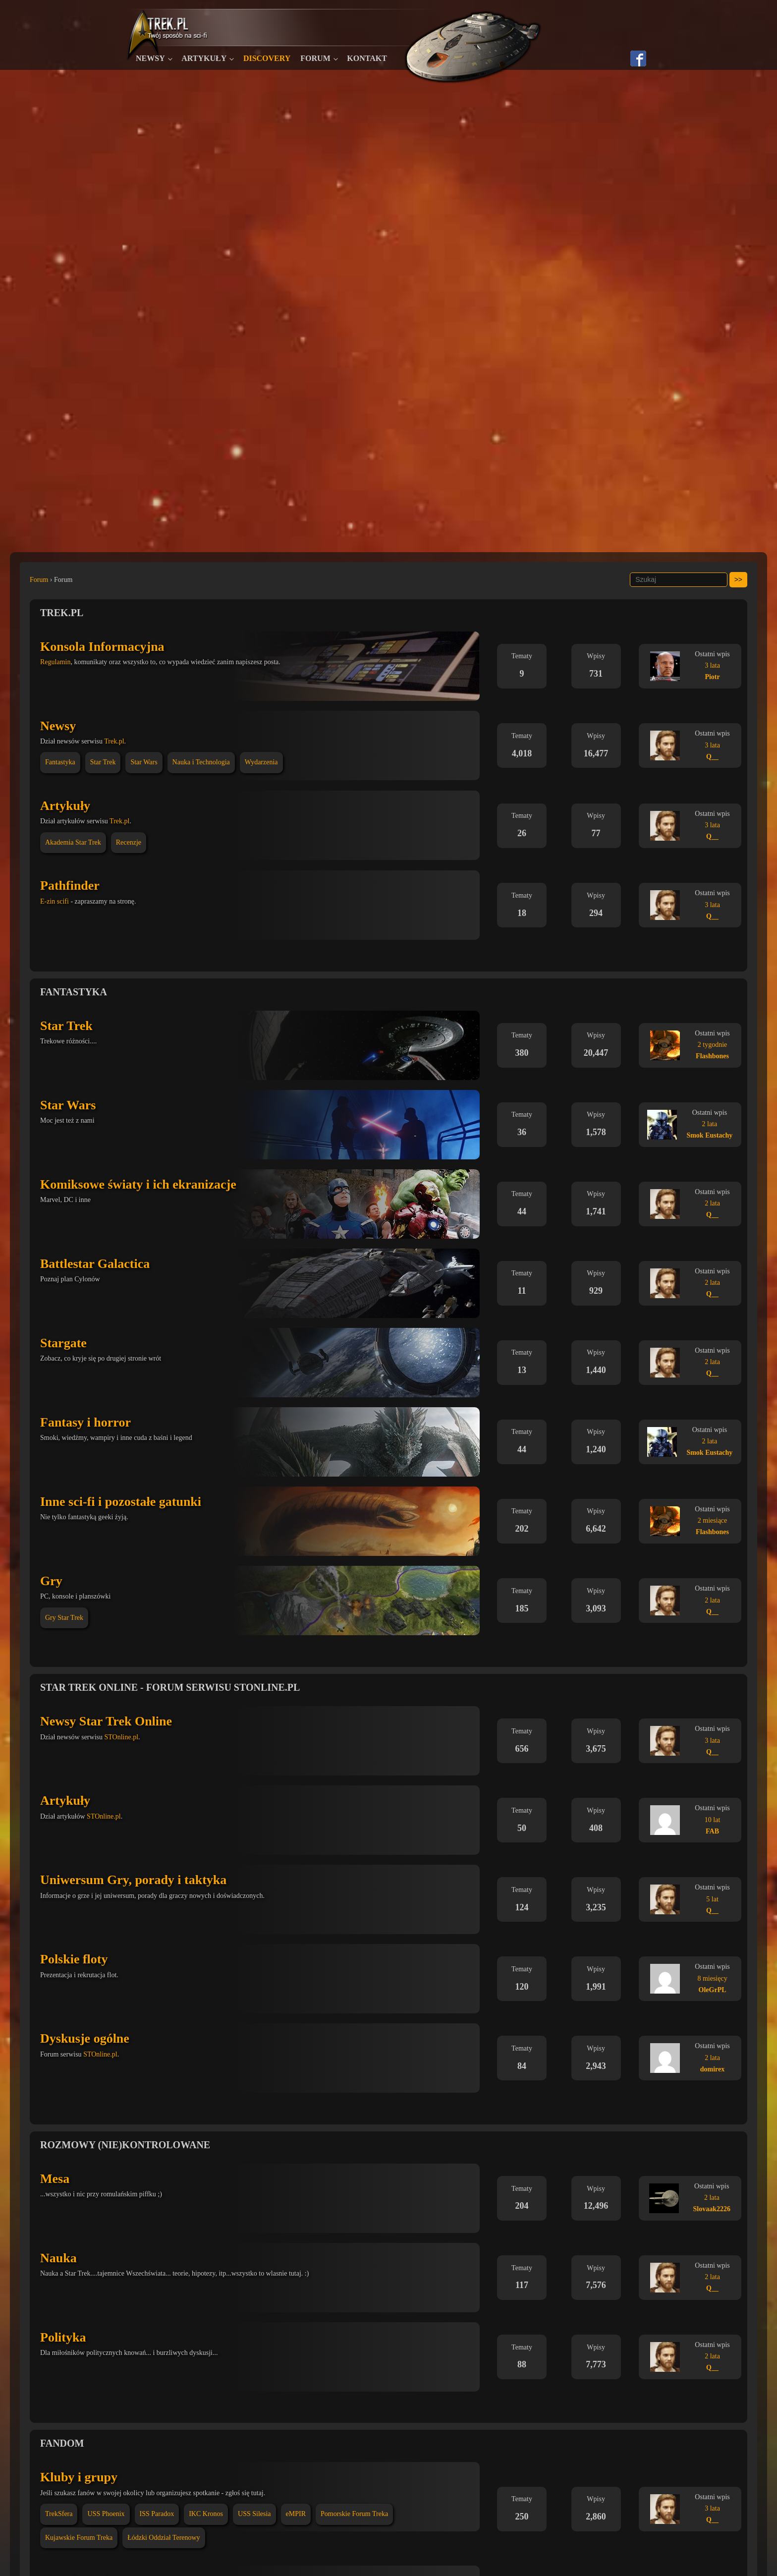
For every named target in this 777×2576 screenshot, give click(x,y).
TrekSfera (58, 2514)
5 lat (712, 1899)
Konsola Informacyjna (102, 646)
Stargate (63, 1343)
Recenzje (128, 842)
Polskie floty (74, 1959)
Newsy (150, 58)
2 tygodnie (712, 1044)
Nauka (58, 2258)
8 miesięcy (712, 1978)
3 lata (712, 665)
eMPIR (296, 2514)
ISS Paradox (157, 2514)
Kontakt (367, 58)
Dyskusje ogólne (84, 2038)
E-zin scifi (54, 901)
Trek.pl (61, 612)
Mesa (54, 2179)
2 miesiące (712, 1520)
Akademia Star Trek (73, 842)
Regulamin (55, 662)
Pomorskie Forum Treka (354, 2514)
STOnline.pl (121, 1737)
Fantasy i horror (85, 1422)
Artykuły (203, 58)
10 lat (713, 1820)
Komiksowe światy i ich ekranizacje (138, 1184)
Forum (315, 58)
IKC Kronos (206, 2514)
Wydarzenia (261, 762)
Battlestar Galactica (95, 1264)
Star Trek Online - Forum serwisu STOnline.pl (170, 1687)
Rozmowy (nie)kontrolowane (125, 2144)
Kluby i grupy (78, 2477)
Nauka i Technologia (201, 762)
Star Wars (143, 762)
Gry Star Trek (64, 1617)
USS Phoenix (105, 2514)
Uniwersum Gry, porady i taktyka (133, 1880)
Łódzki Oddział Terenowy (163, 2537)
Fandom (62, 2443)
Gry (51, 1581)
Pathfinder (70, 885)
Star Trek (103, 762)
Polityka (63, 2337)
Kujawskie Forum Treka (78, 2537)
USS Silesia (254, 2514)
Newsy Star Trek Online (106, 1721)
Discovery (266, 58)
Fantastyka (60, 762)
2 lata (710, 1124)
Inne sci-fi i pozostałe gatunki (120, 1501)
